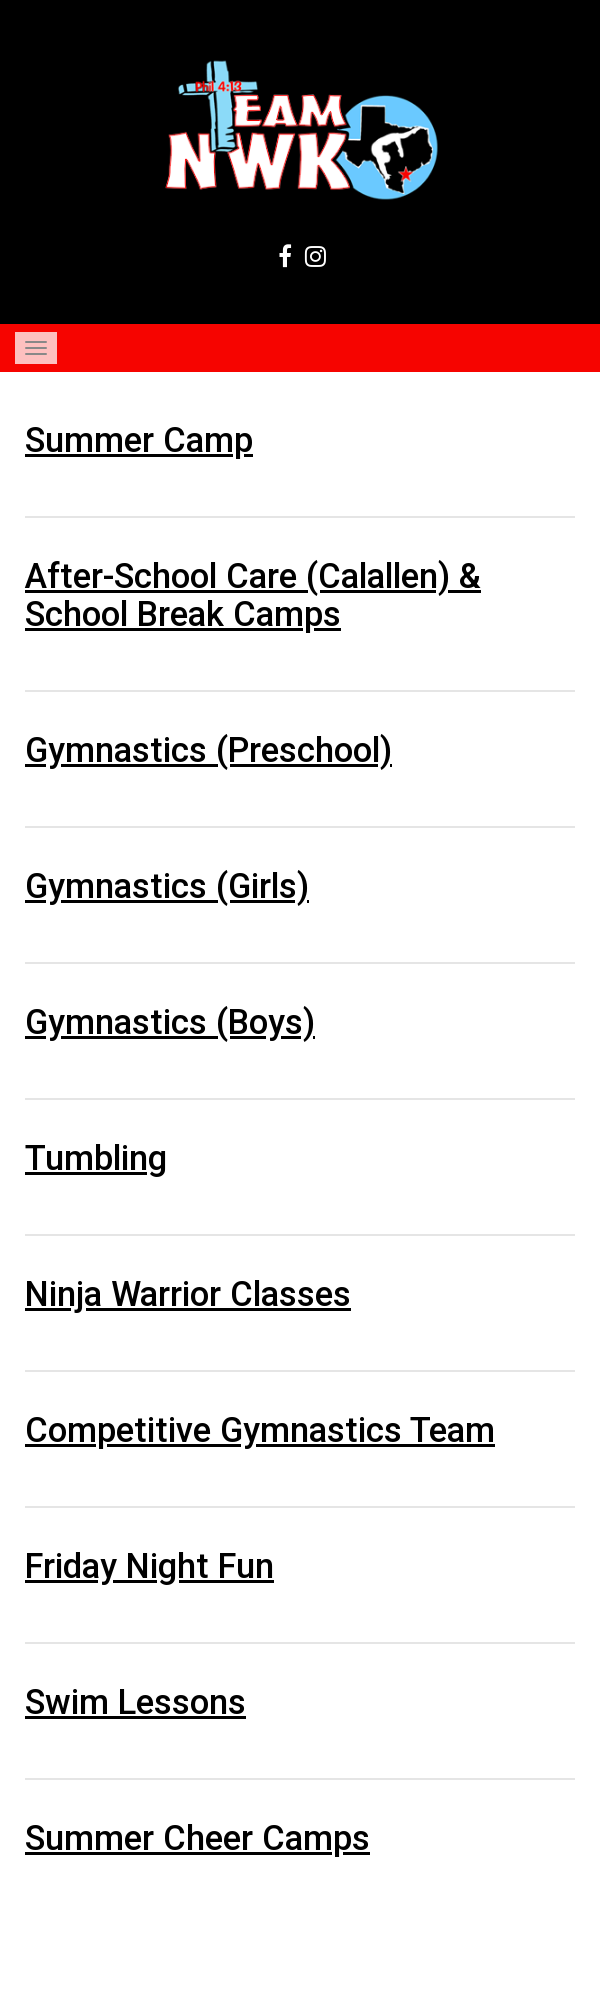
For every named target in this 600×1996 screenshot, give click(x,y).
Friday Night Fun (149, 1566)
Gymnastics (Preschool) (208, 750)
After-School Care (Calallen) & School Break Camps (253, 595)
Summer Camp (139, 440)
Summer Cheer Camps (197, 1838)
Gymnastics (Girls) (167, 886)
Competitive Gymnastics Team (260, 1430)
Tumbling (96, 1158)
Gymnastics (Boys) (170, 1022)
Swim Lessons (135, 1702)
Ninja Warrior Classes (188, 1294)
